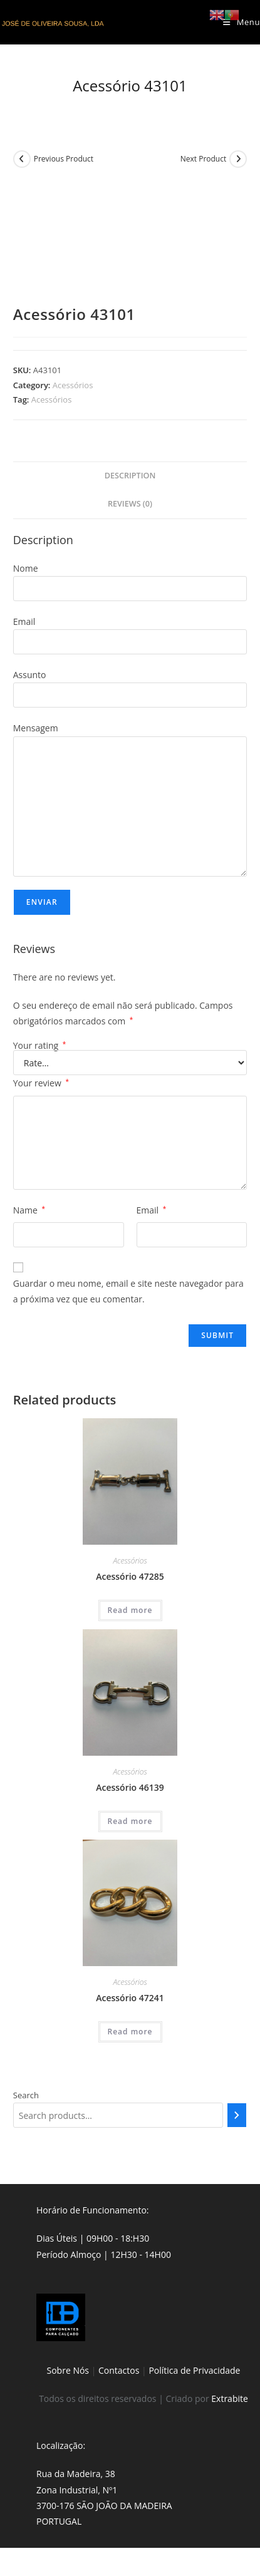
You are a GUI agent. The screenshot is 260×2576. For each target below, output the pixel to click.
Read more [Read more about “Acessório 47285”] (130, 1610)
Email (152, 1210)
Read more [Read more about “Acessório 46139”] (130, 1821)
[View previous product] (22, 159)
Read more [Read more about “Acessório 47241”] (130, 2031)
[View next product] (238, 159)
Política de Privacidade (194, 2370)
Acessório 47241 (130, 1998)
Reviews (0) (130, 503)
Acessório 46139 (130, 1787)
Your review (41, 1083)
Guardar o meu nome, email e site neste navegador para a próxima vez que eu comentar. (128, 1291)
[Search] (237, 2115)
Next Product (203, 158)
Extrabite (229, 2398)
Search (26, 2095)
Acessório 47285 (130, 1576)
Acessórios (73, 385)
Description (130, 475)
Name (29, 1210)
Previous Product (63, 158)
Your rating (39, 1045)
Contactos (118, 2370)
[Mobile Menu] (241, 22)
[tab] (130, 476)
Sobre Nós (68, 2370)
